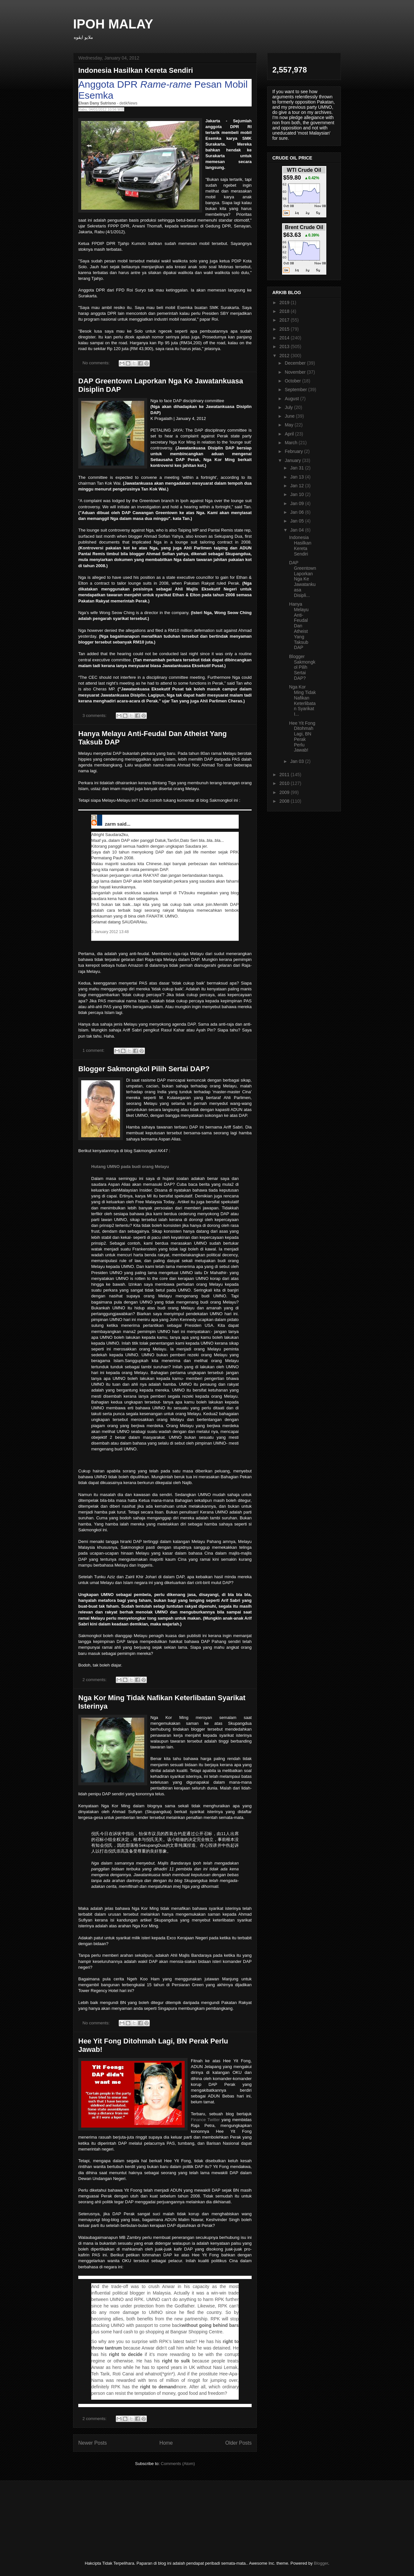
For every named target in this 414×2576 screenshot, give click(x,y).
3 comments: (95, 715)
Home (166, 2443)
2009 (285, 792)
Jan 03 (297, 761)
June (290, 416)
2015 (285, 329)
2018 (285, 311)
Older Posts (238, 2443)
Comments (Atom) (178, 2463)
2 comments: (95, 1679)
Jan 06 (297, 512)
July (289, 407)
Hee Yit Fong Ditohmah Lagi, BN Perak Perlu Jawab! (302, 737)
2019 (285, 302)
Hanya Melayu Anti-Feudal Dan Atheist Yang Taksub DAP (299, 625)
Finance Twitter (206, 2119)
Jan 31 (297, 467)
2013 (285, 346)
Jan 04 (297, 530)
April (290, 433)
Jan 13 (297, 476)
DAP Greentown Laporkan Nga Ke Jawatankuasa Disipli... (302, 579)
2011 (285, 774)
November (296, 372)
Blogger (321, 2563)
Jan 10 (297, 494)
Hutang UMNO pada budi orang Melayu (130, 1166)
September (296, 389)
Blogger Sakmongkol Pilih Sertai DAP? (144, 1069)
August (292, 398)
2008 (285, 801)
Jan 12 (297, 485)
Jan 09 (297, 503)
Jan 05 (297, 520)
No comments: (96, 362)
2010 (285, 783)
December (296, 363)
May (289, 424)
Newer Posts (92, 2443)
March (292, 442)
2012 (285, 355)
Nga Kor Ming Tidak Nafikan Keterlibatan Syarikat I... (302, 700)
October (293, 380)
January (293, 460)
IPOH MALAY (113, 24)
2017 (285, 320)
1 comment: (94, 1050)
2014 (285, 337)
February (294, 451)
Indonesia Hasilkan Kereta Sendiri (135, 70)
